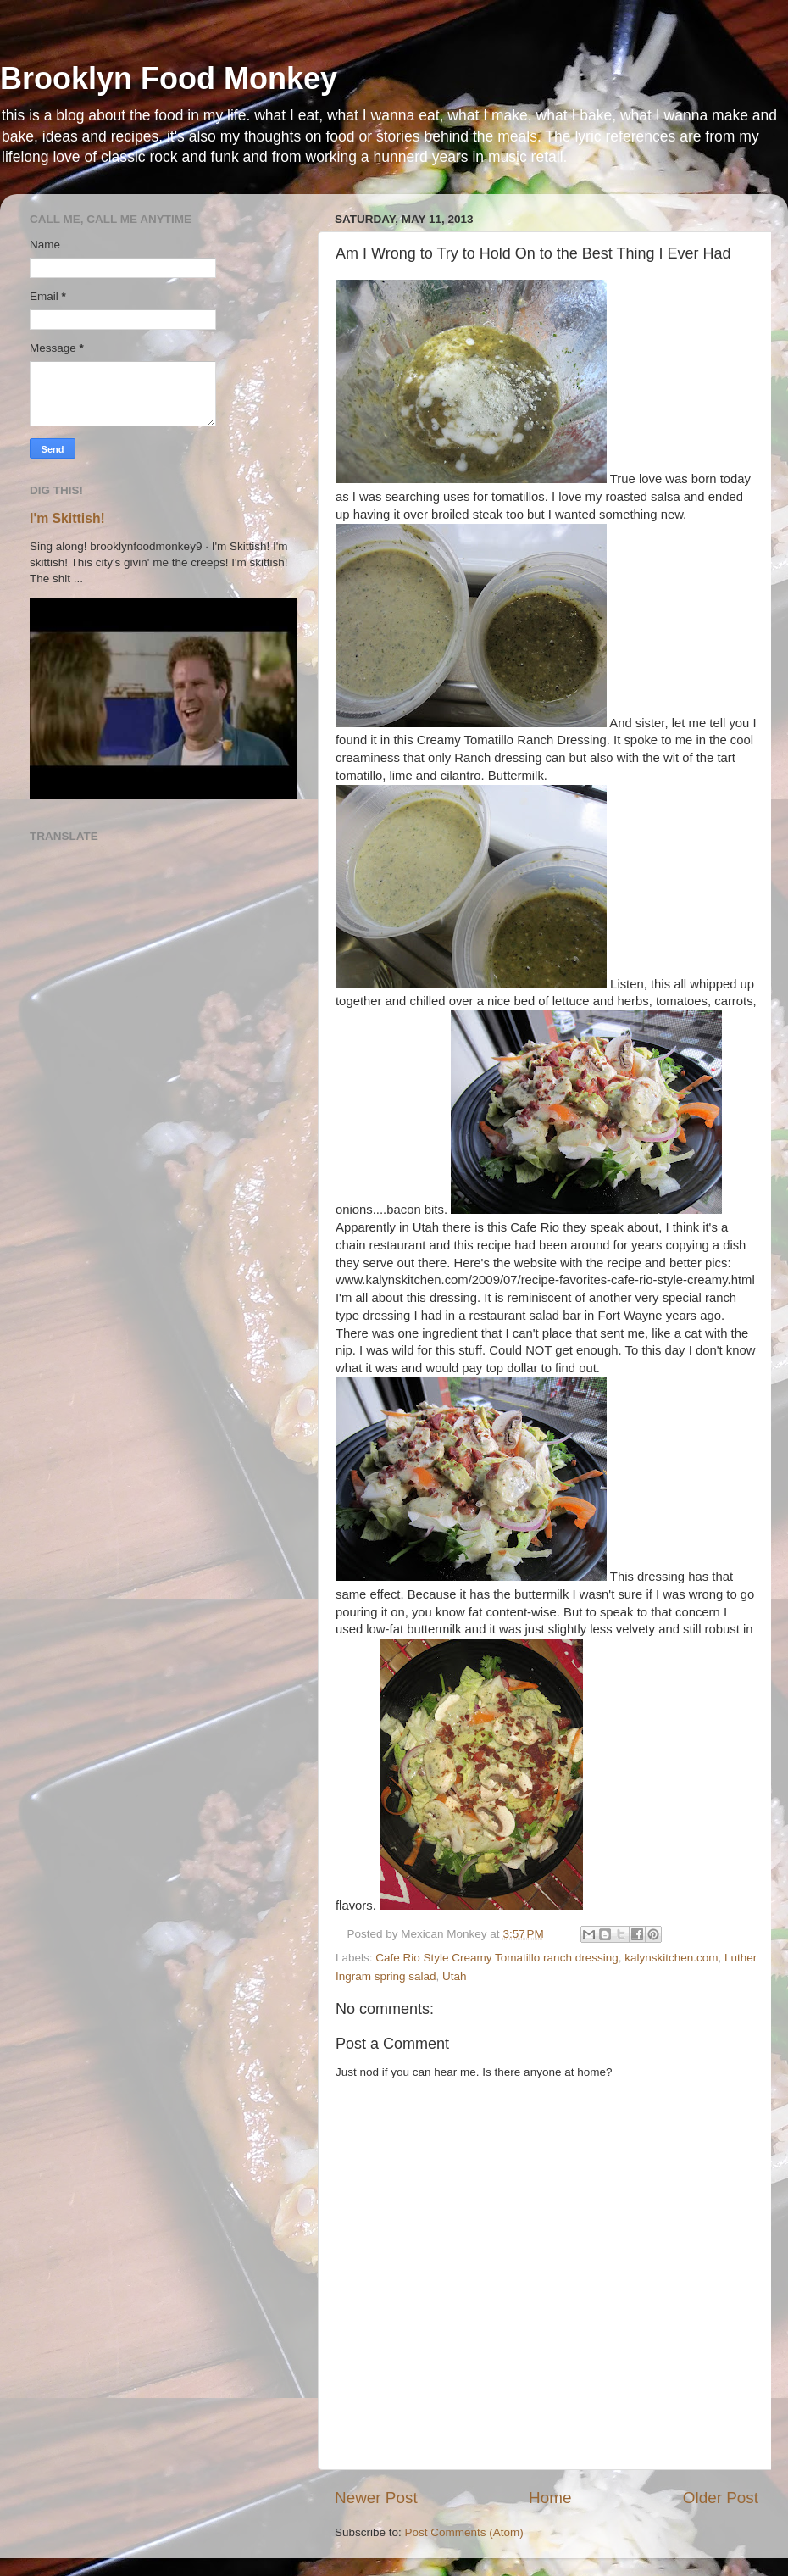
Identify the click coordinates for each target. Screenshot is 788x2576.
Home (550, 2497)
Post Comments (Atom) (464, 2532)
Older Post (720, 2497)
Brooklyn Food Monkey (168, 78)
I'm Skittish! (67, 518)
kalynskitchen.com (671, 1957)
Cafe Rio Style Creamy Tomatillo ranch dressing (496, 1957)
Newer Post (376, 2497)
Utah (454, 1976)
